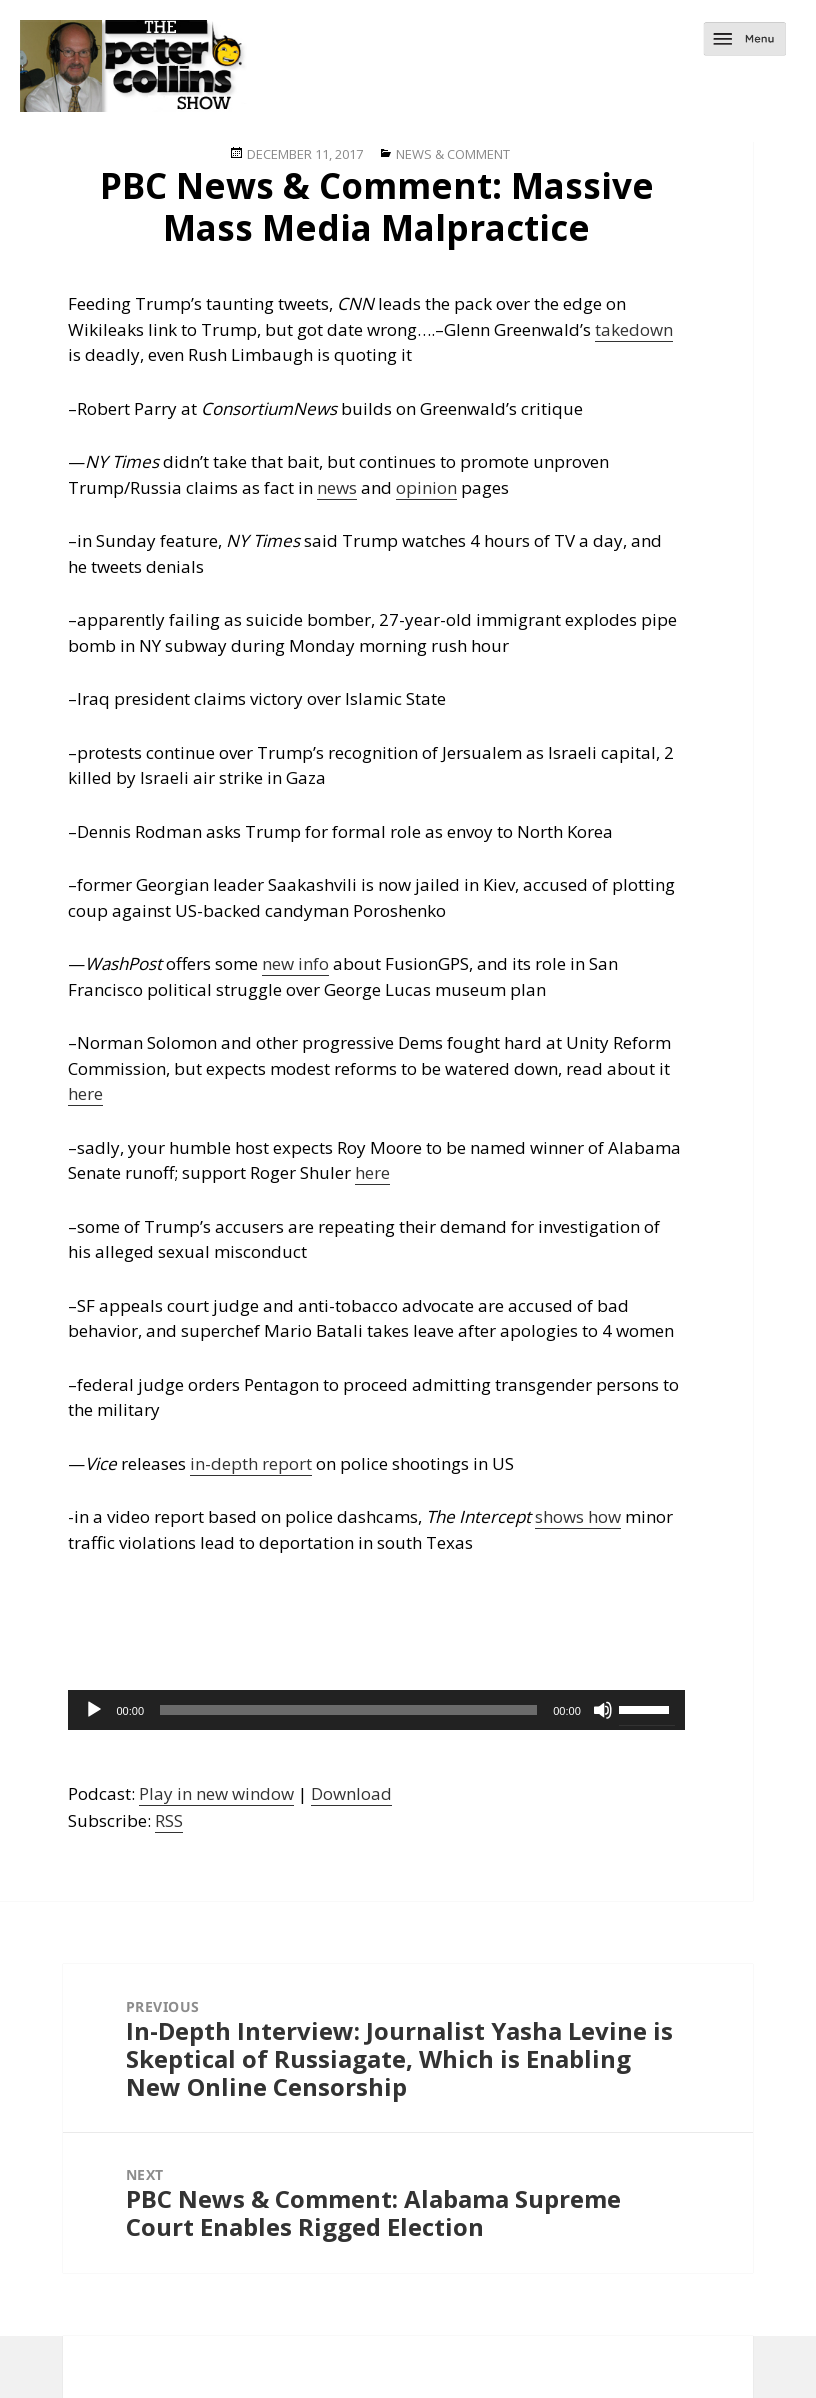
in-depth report (251, 1463)
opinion (426, 487)
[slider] (348, 1710)
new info (295, 963)
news (337, 487)
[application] (376, 1710)
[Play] (94, 1710)
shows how (578, 1516)
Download (351, 1793)
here (85, 1093)
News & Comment (453, 154)
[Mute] (603, 1710)
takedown (634, 329)
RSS (169, 1820)
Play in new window (216, 1793)
